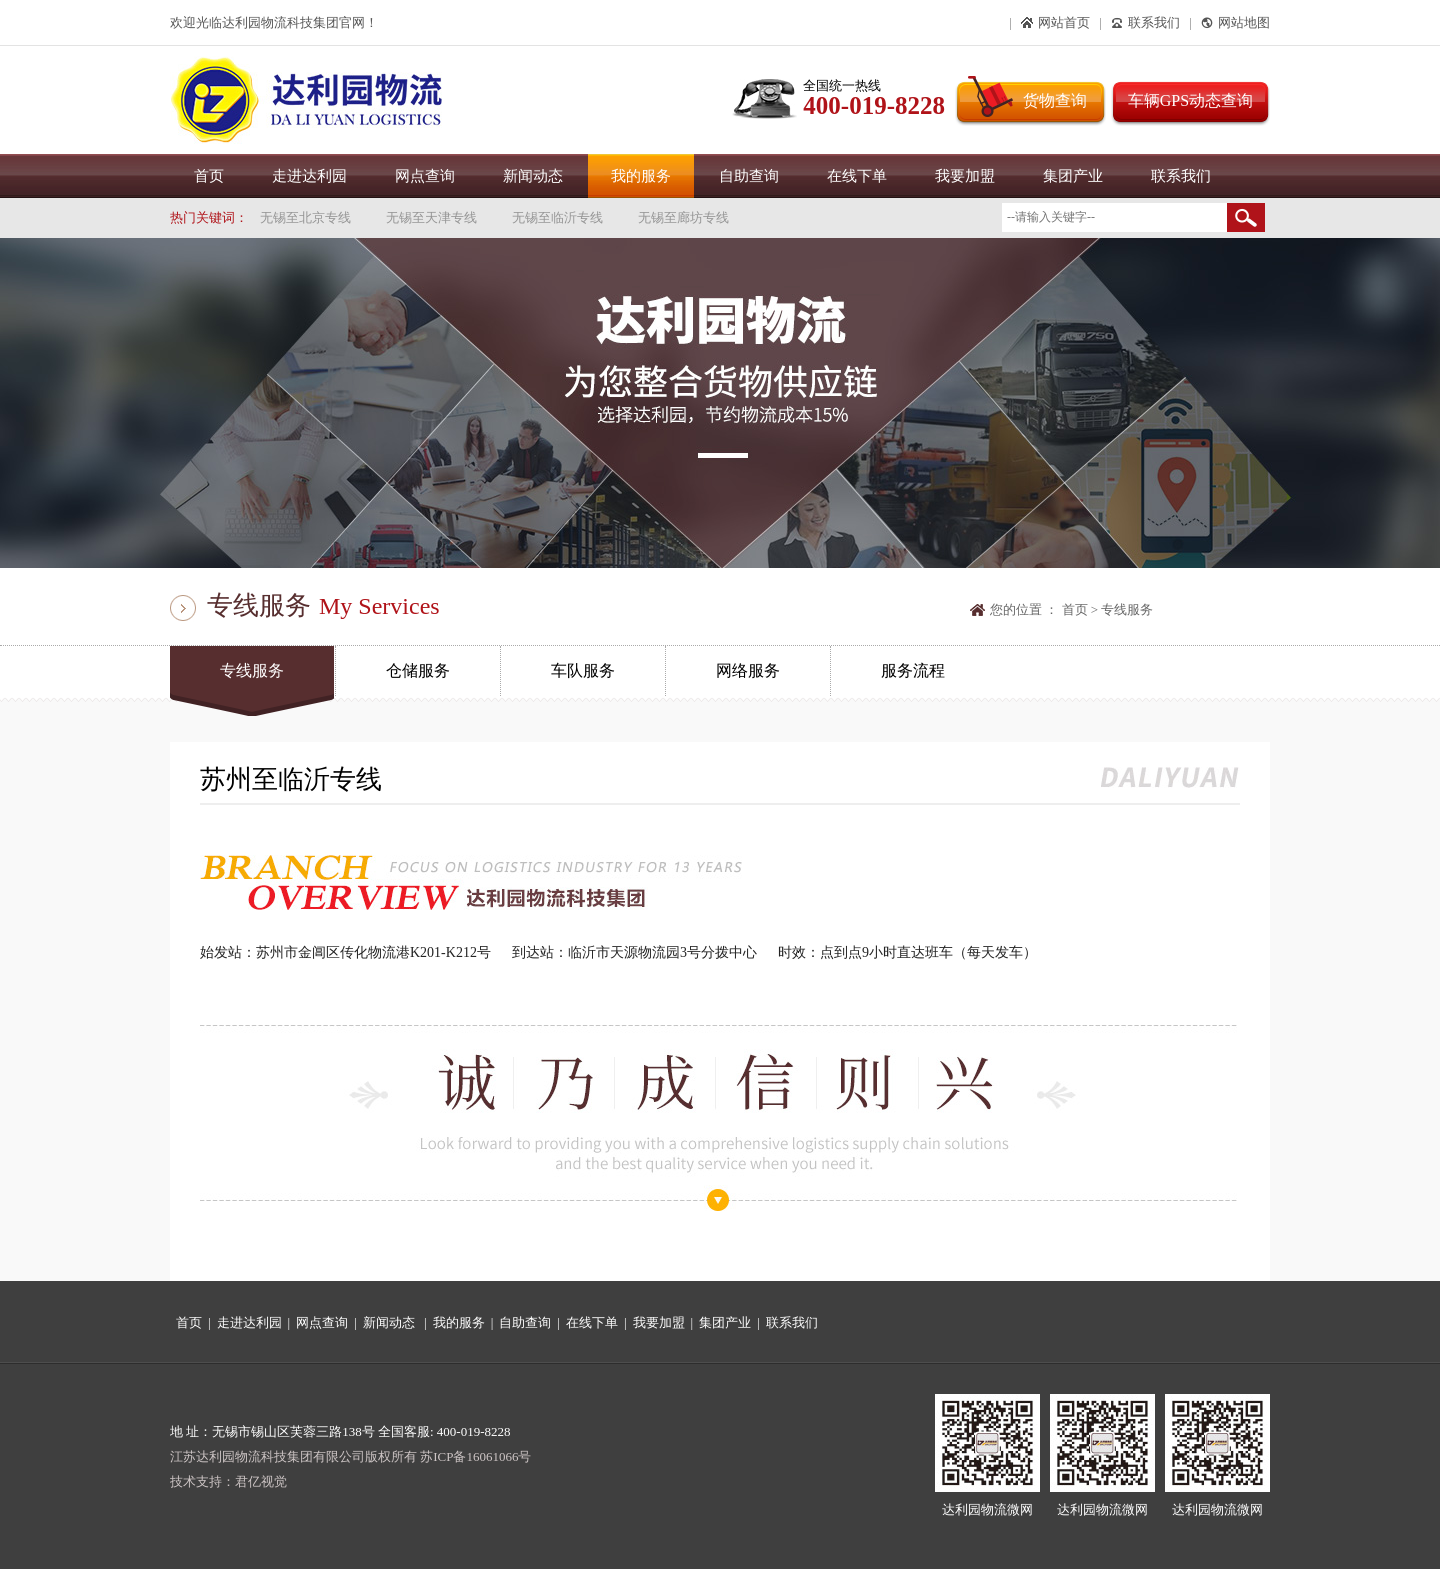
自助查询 (749, 176)
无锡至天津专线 (431, 217)
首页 (209, 176)
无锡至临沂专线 (557, 217)
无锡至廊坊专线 (683, 217)
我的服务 (641, 176)
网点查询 (425, 176)
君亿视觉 (261, 1481)
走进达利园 (309, 176)
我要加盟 (965, 176)
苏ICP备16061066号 (475, 1456)
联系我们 (1181, 176)
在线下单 (857, 176)
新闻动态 (533, 176)
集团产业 (1073, 176)
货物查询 (1055, 100)
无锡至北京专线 (305, 217)
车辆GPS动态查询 (1190, 100)
